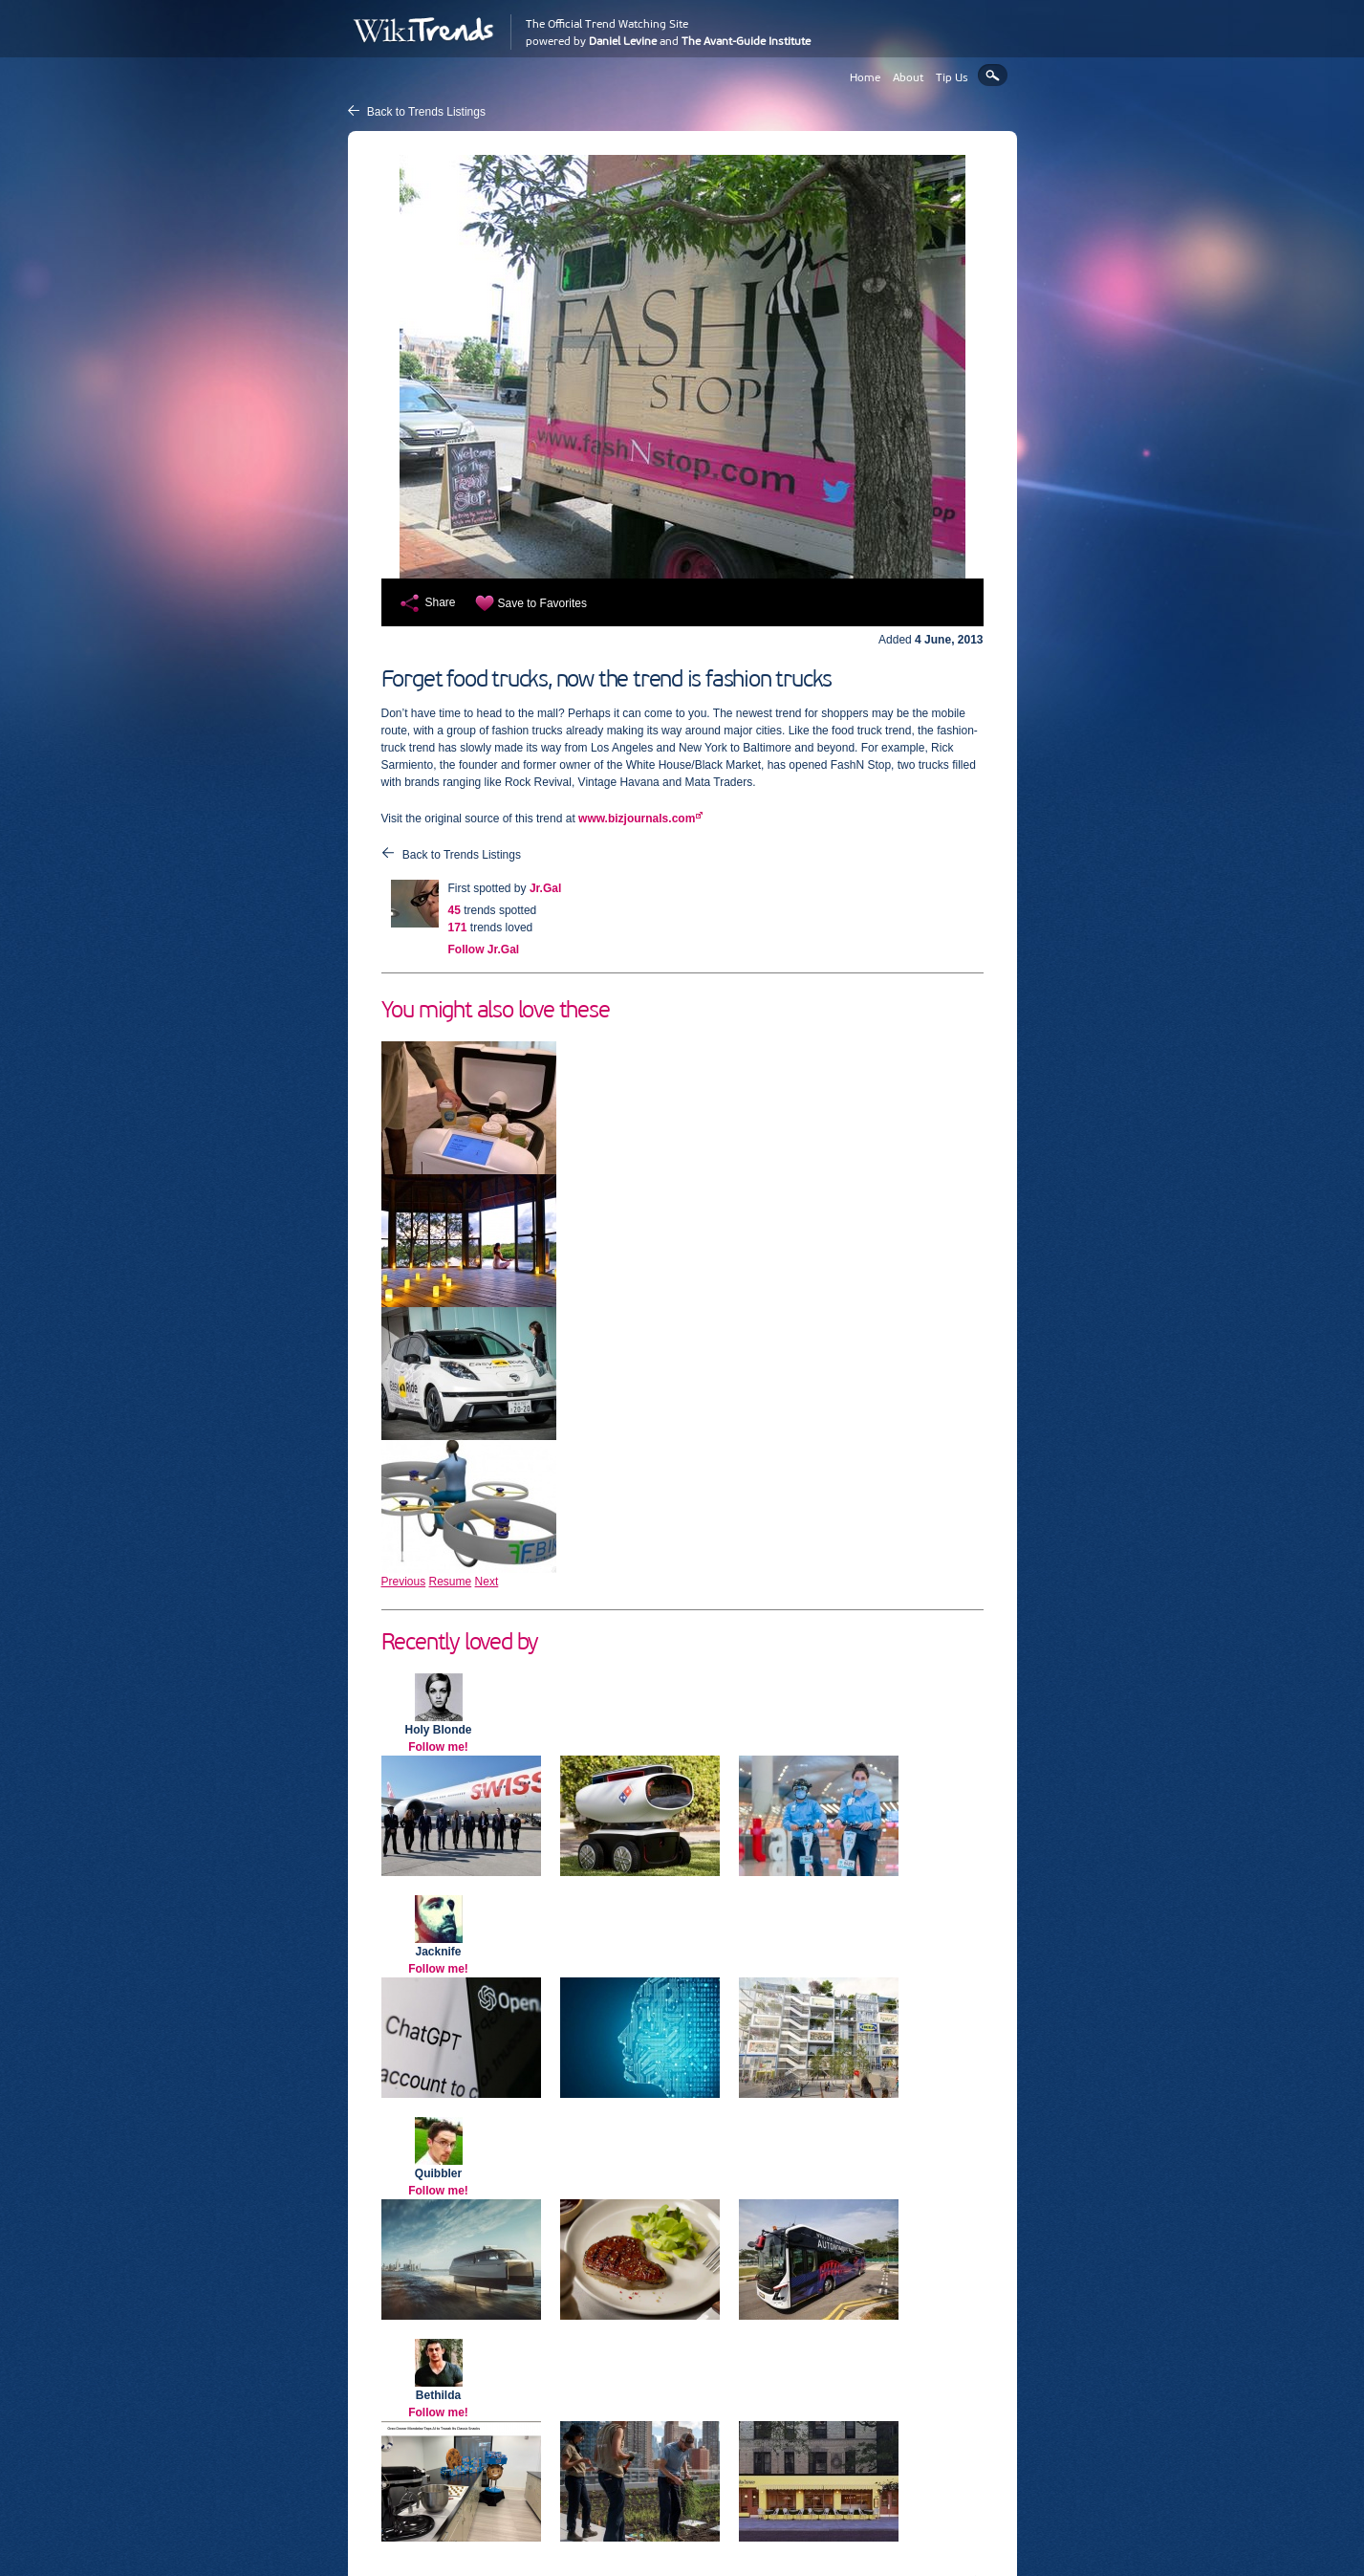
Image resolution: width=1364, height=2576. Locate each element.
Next (487, 1581)
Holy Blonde (437, 1729)
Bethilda (438, 2395)
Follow (484, 949)
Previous (403, 1581)
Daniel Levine (623, 41)
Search (992, 75)
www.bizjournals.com (636, 818)
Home (865, 77)
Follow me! (438, 1747)
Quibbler (438, 2173)
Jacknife (438, 1951)
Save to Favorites (542, 603)
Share (440, 602)
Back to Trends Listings (426, 112)
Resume (450, 1581)
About (908, 77)
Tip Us (952, 77)
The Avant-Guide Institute (746, 41)
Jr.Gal (545, 888)
